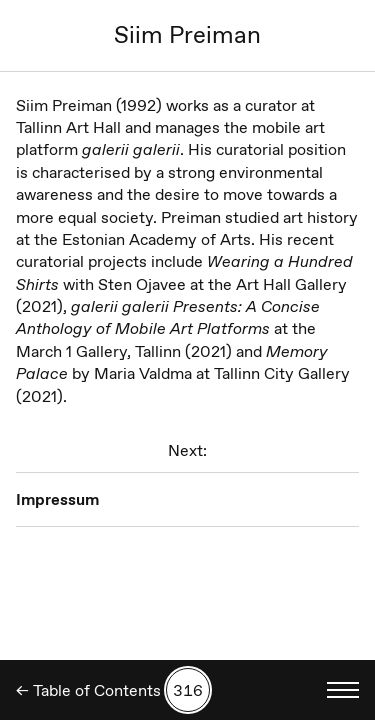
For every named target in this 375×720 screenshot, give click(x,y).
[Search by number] (188, 690)
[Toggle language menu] (343, 690)
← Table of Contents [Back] (88, 690)
